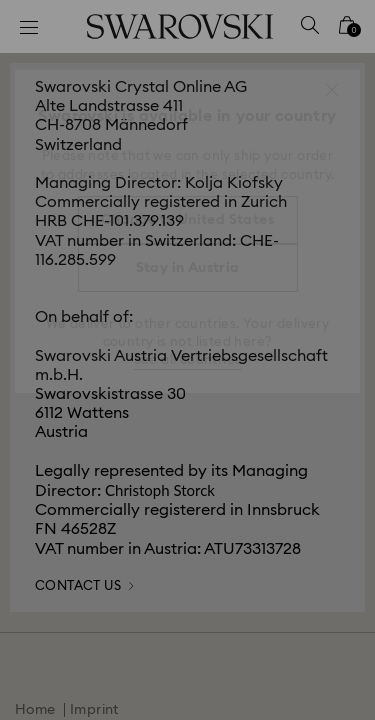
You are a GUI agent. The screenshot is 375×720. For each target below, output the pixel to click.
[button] (332, 90)
